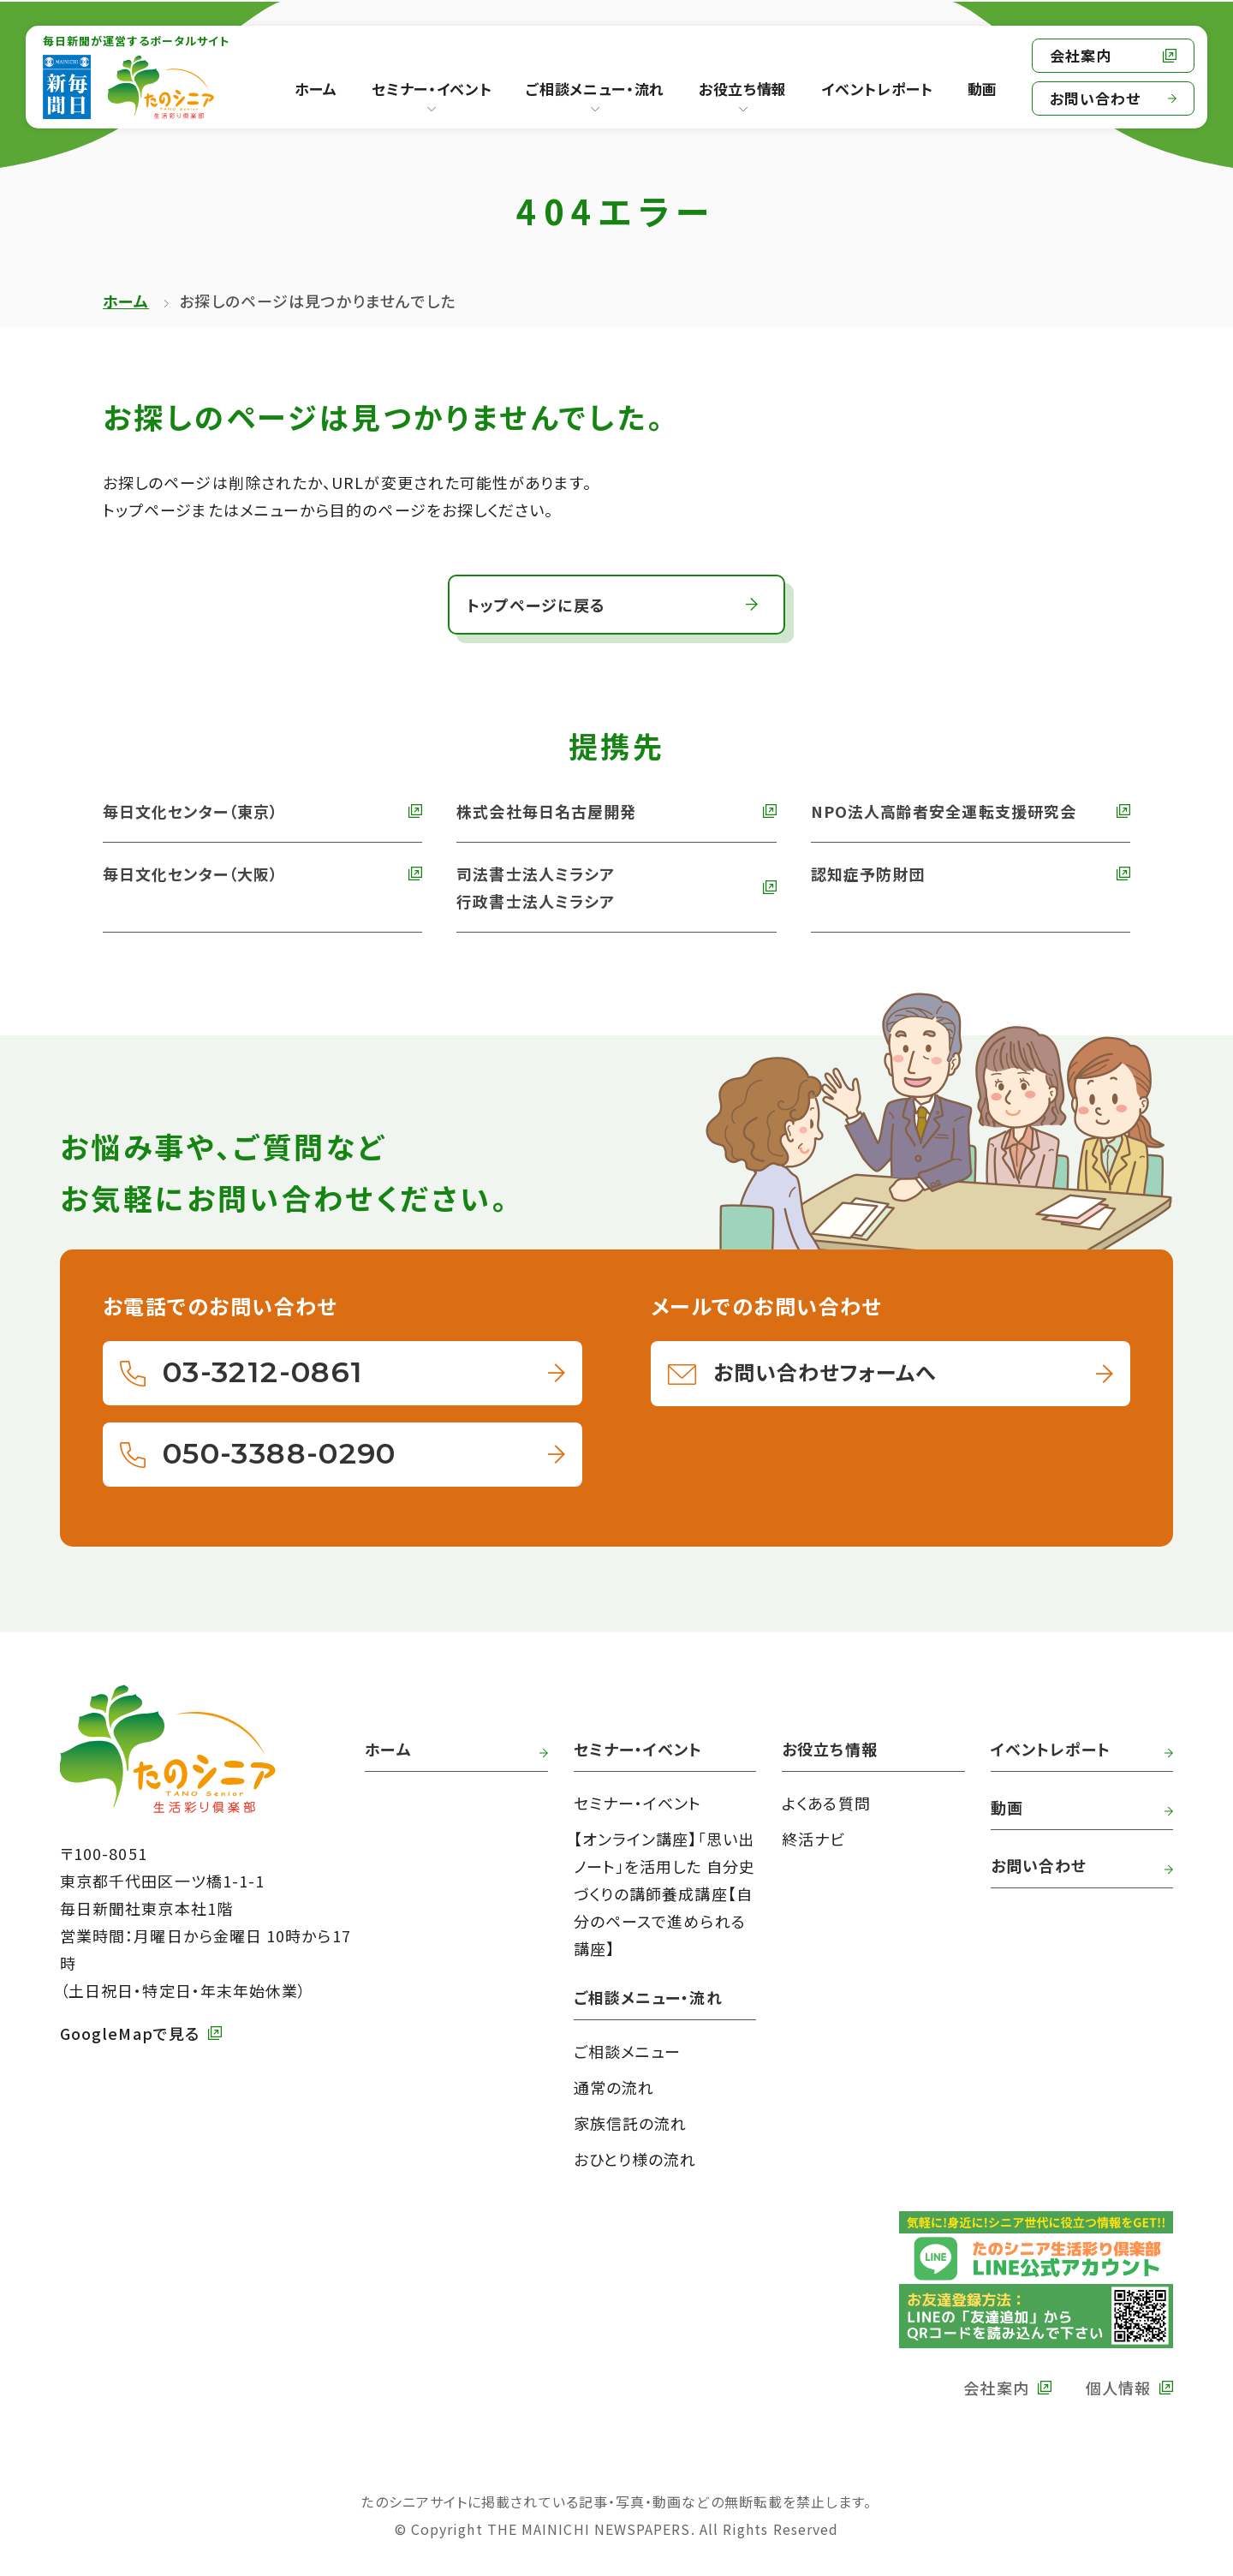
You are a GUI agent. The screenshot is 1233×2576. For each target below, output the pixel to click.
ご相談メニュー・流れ (595, 88)
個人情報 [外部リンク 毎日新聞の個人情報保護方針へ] (1118, 2387)
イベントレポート (1051, 1749)
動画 (1007, 1807)
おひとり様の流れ (635, 2159)
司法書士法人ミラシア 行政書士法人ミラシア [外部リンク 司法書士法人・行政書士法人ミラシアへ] (535, 887)
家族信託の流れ (631, 2123)
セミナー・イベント (431, 88)
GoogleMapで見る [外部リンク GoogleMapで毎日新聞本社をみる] (130, 2033)
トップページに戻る (536, 604)
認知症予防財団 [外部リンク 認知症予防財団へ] (868, 873)
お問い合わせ (1095, 98)
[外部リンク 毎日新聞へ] (67, 87)
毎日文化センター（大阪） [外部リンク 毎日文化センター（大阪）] (190, 873)
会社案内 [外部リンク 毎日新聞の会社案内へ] (1080, 55)
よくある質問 (826, 1803)
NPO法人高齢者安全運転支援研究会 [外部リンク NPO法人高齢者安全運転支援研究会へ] (943, 811)
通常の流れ (614, 2087)
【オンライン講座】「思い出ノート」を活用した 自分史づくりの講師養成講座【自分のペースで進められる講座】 (664, 1893)
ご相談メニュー (628, 2051)
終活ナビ (813, 1839)
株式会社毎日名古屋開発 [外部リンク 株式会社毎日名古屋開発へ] (546, 811)
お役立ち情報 (743, 88)
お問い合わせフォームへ (824, 1371)
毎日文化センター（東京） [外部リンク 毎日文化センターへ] (190, 811)
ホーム (126, 300)
